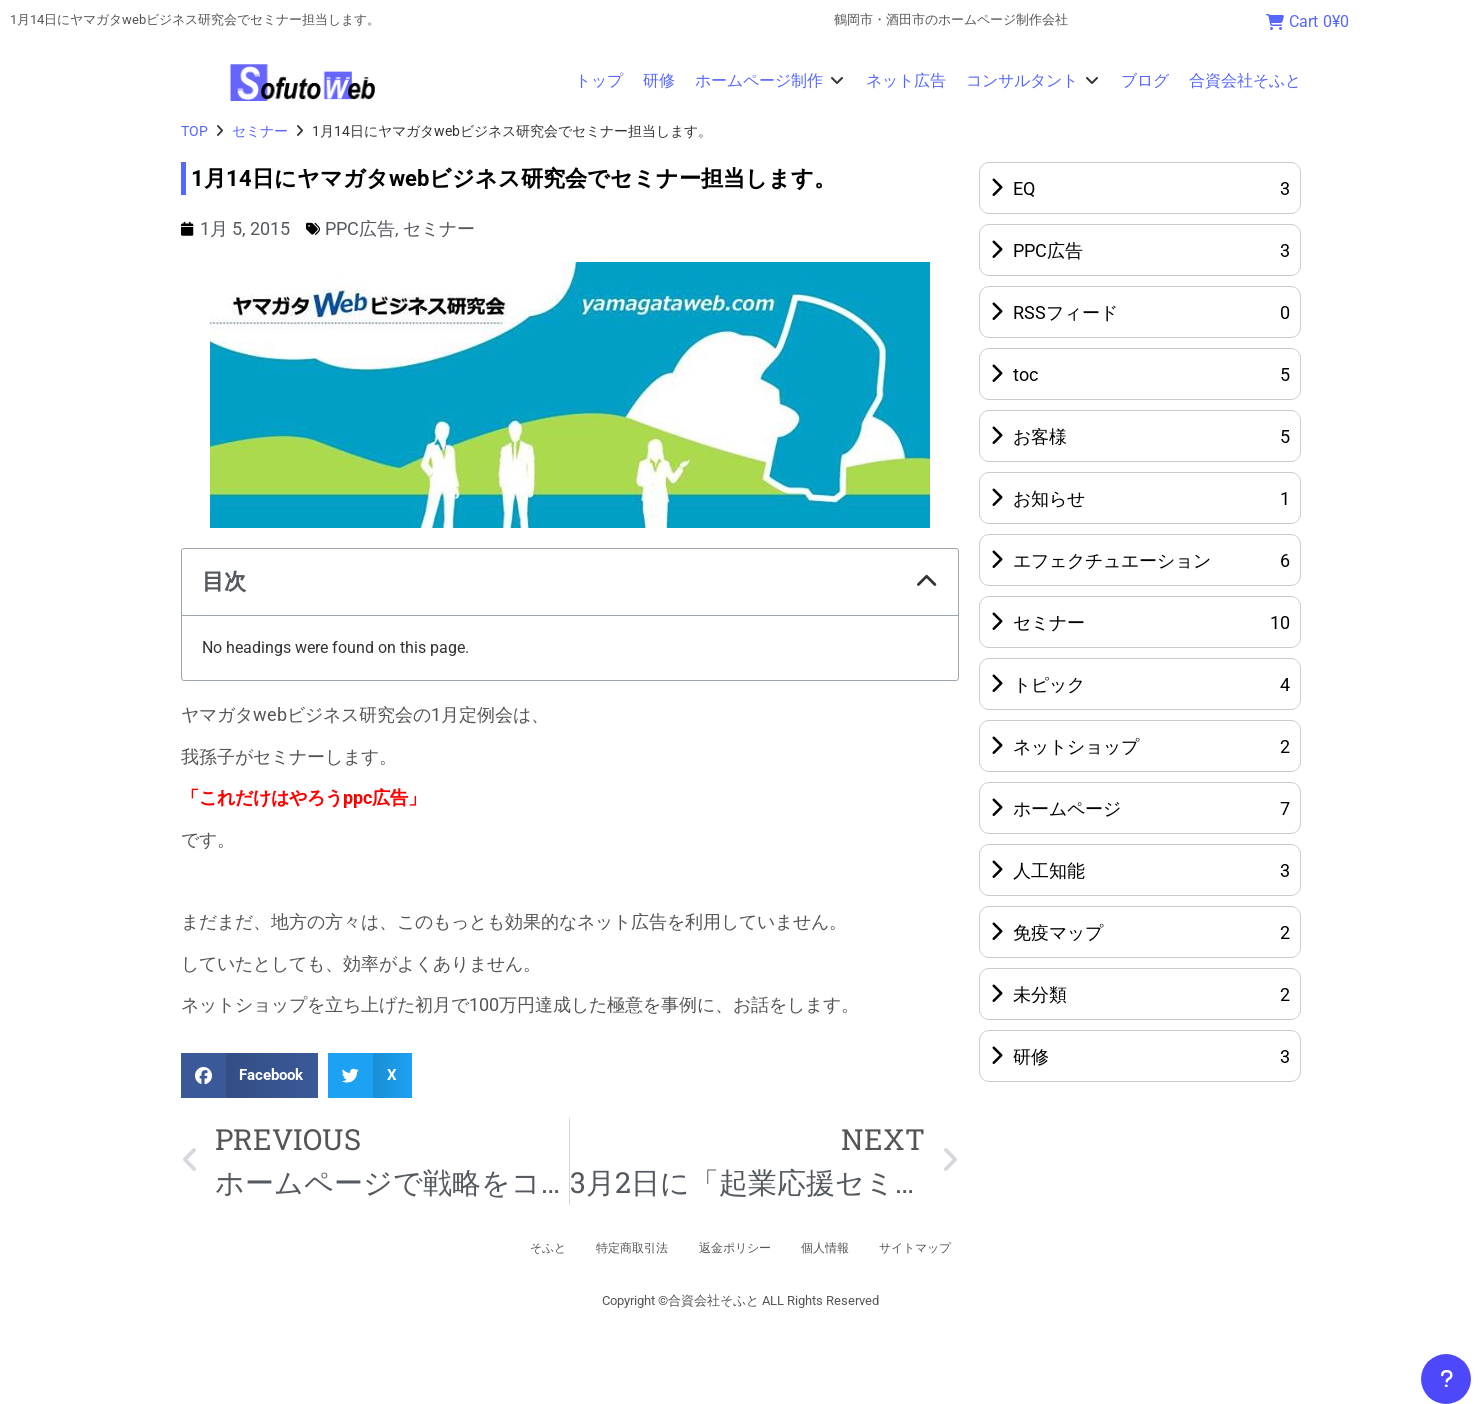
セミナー (260, 131)
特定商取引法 (610, 1248)
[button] (770, 81)
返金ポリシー (734, 1248)
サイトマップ (954, 1248)
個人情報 (844, 1248)
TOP (194, 131)
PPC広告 (360, 228)
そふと (507, 1248)
